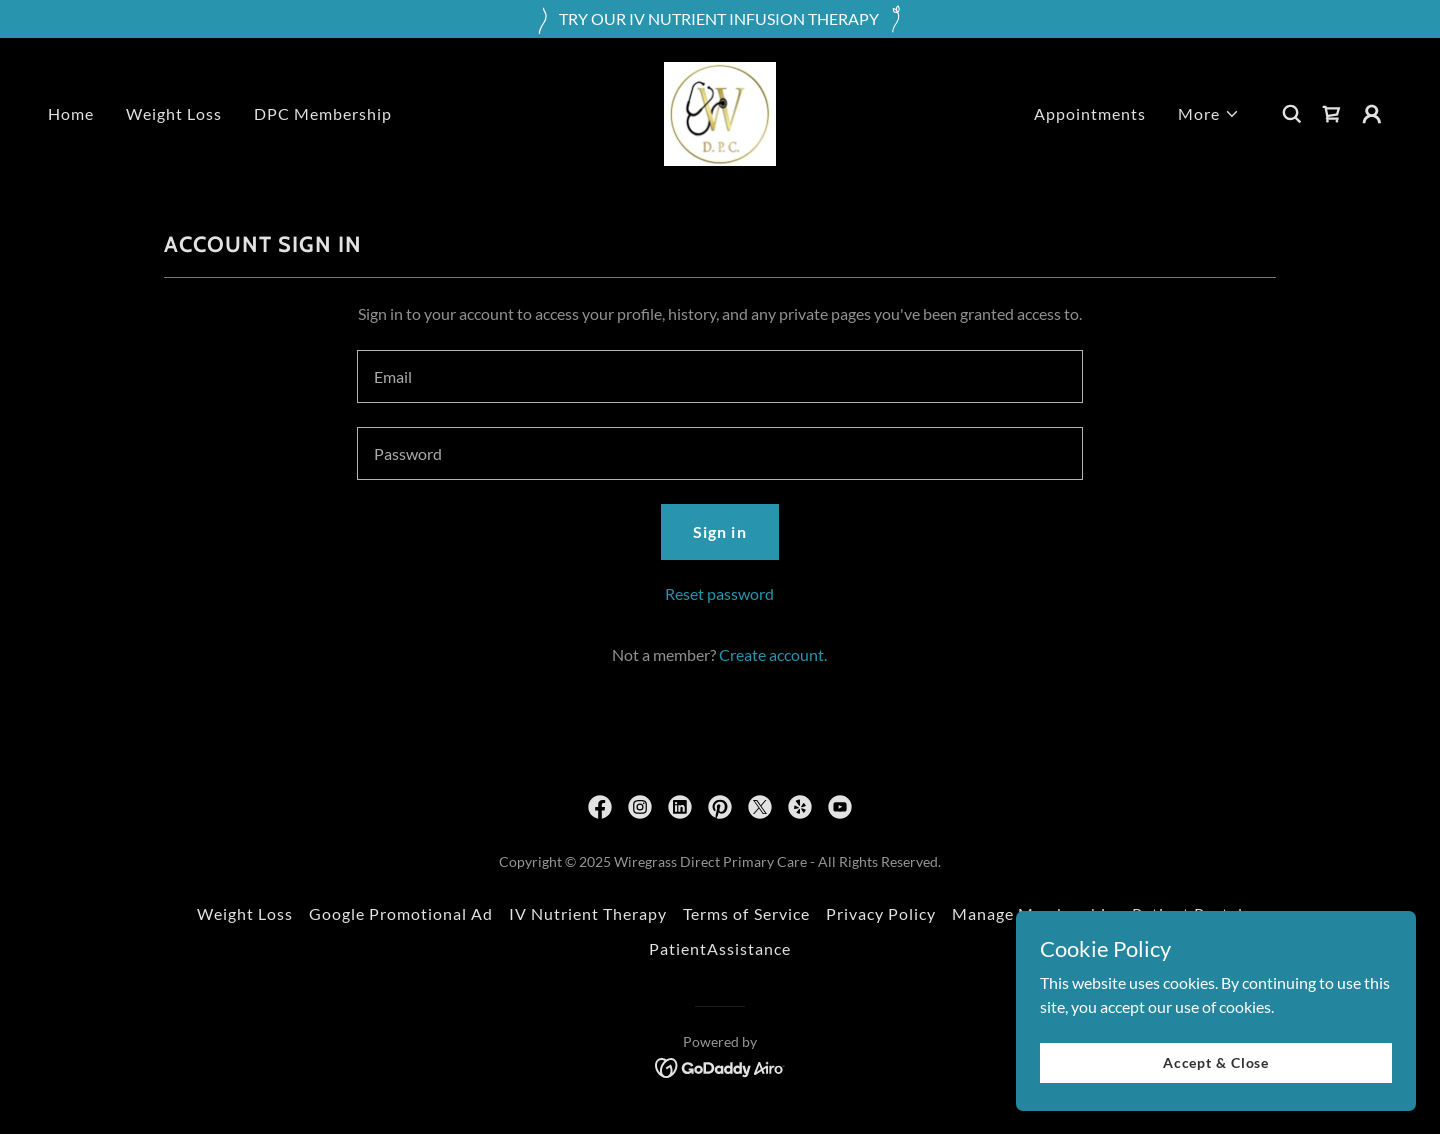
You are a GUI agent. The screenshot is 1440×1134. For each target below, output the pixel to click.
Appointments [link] (1090, 113)
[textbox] (719, 376)
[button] (1209, 114)
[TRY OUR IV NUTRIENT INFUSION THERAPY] (720, 19)
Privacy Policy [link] (881, 913)
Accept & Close (1216, 1062)
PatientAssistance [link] (720, 948)
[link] (720, 111)
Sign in (719, 531)
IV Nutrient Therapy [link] (588, 913)
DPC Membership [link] (323, 113)
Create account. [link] (773, 654)
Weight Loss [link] (174, 113)
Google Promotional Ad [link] (401, 913)
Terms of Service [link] (746, 913)
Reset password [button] (719, 593)
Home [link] (71, 113)
